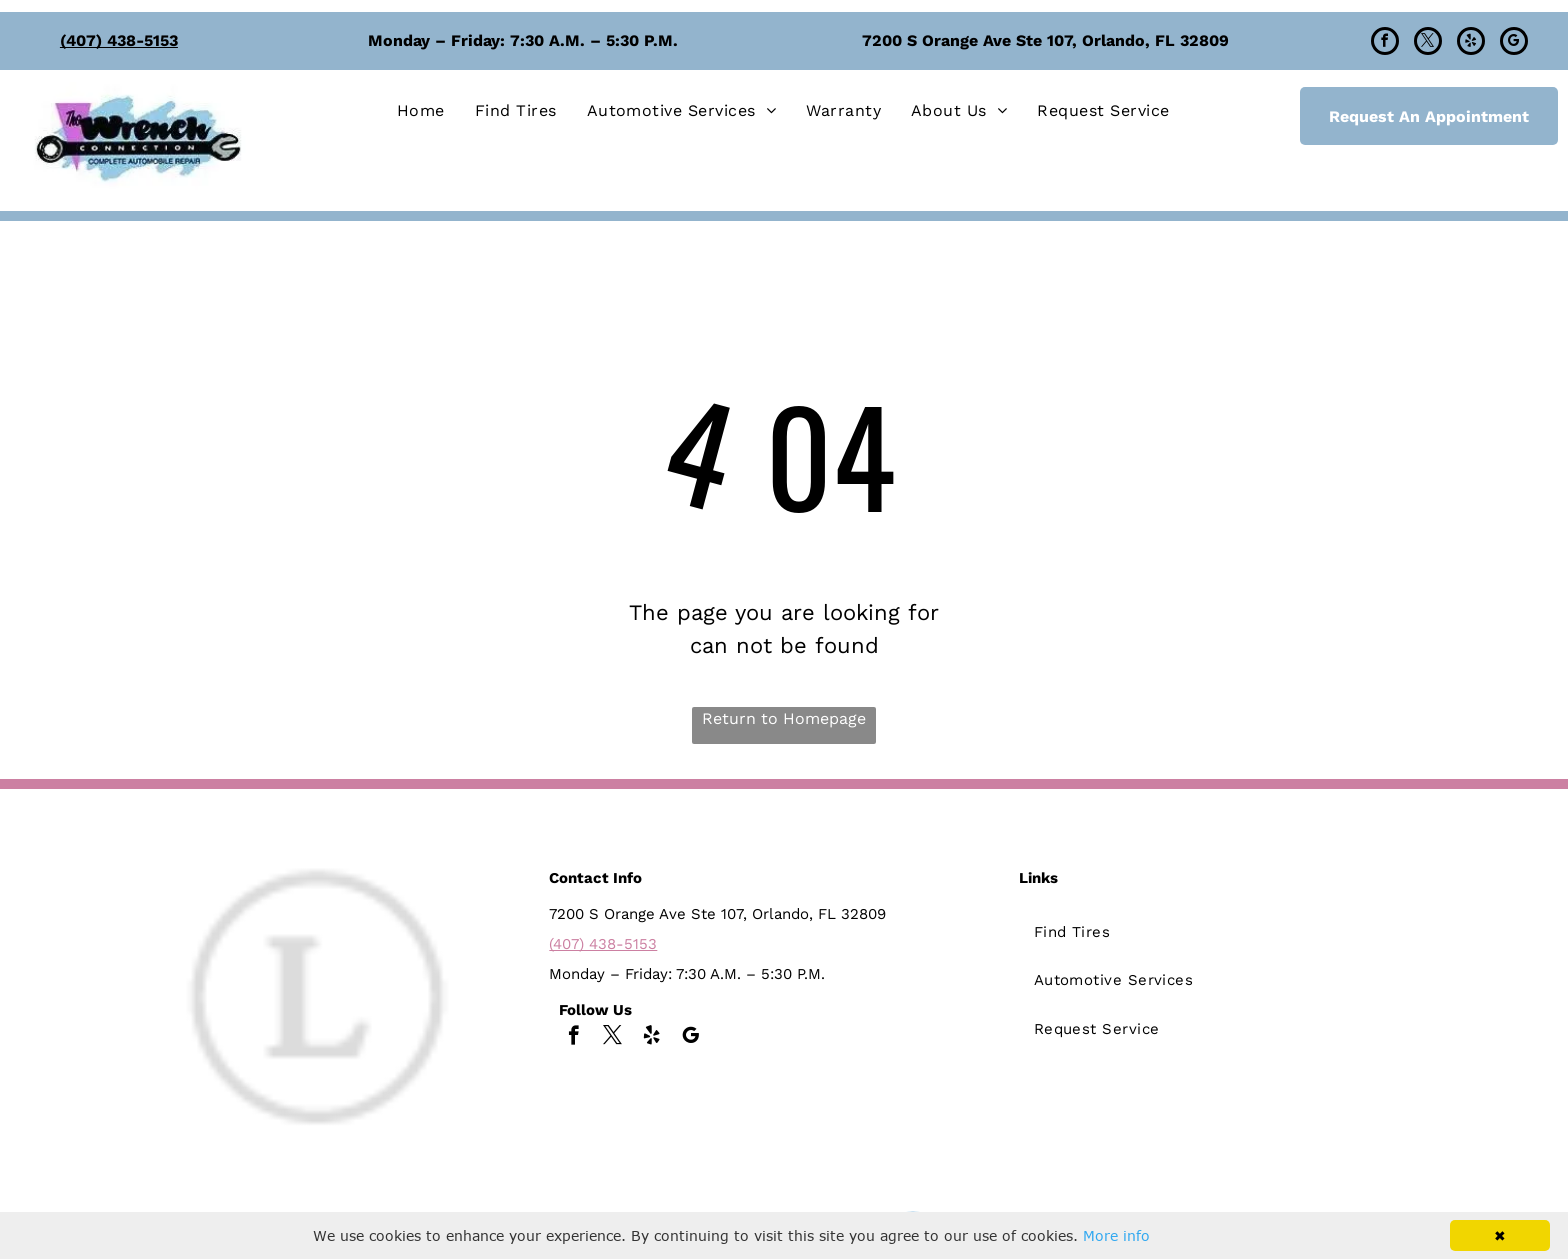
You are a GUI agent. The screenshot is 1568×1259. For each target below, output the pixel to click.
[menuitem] (421, 111)
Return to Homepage (784, 718)
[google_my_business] (1514, 43)
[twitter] (1428, 43)
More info (1116, 1235)
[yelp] (1471, 43)
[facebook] (1385, 43)
